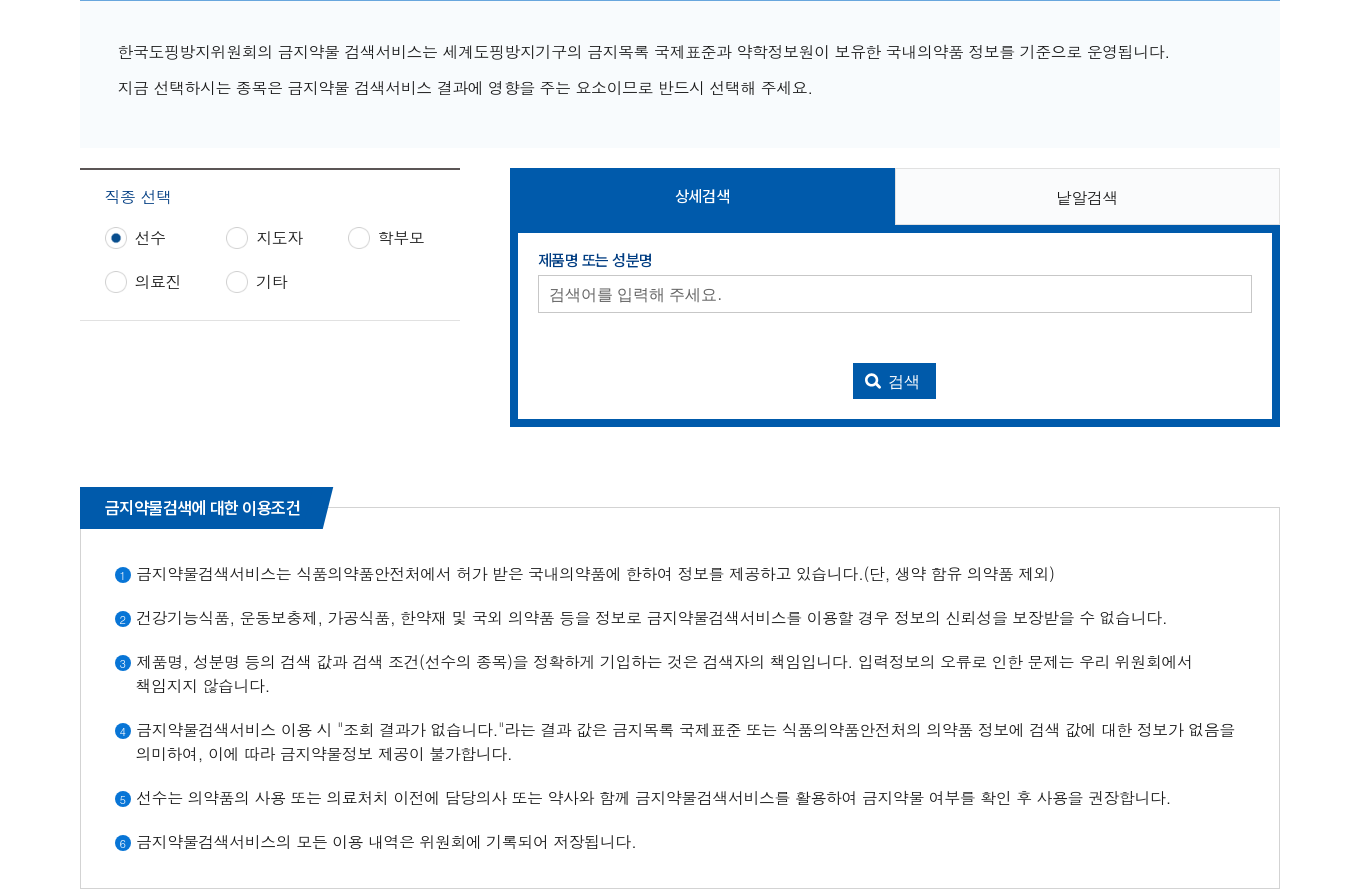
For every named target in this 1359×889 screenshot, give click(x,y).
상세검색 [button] (702, 196)
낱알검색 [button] (1087, 197)
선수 (150, 238)
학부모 (401, 238)
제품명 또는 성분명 (595, 261)
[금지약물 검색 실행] (894, 381)
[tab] (702, 196)
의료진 (158, 282)
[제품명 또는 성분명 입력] (895, 294)
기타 (271, 282)
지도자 (279, 238)
